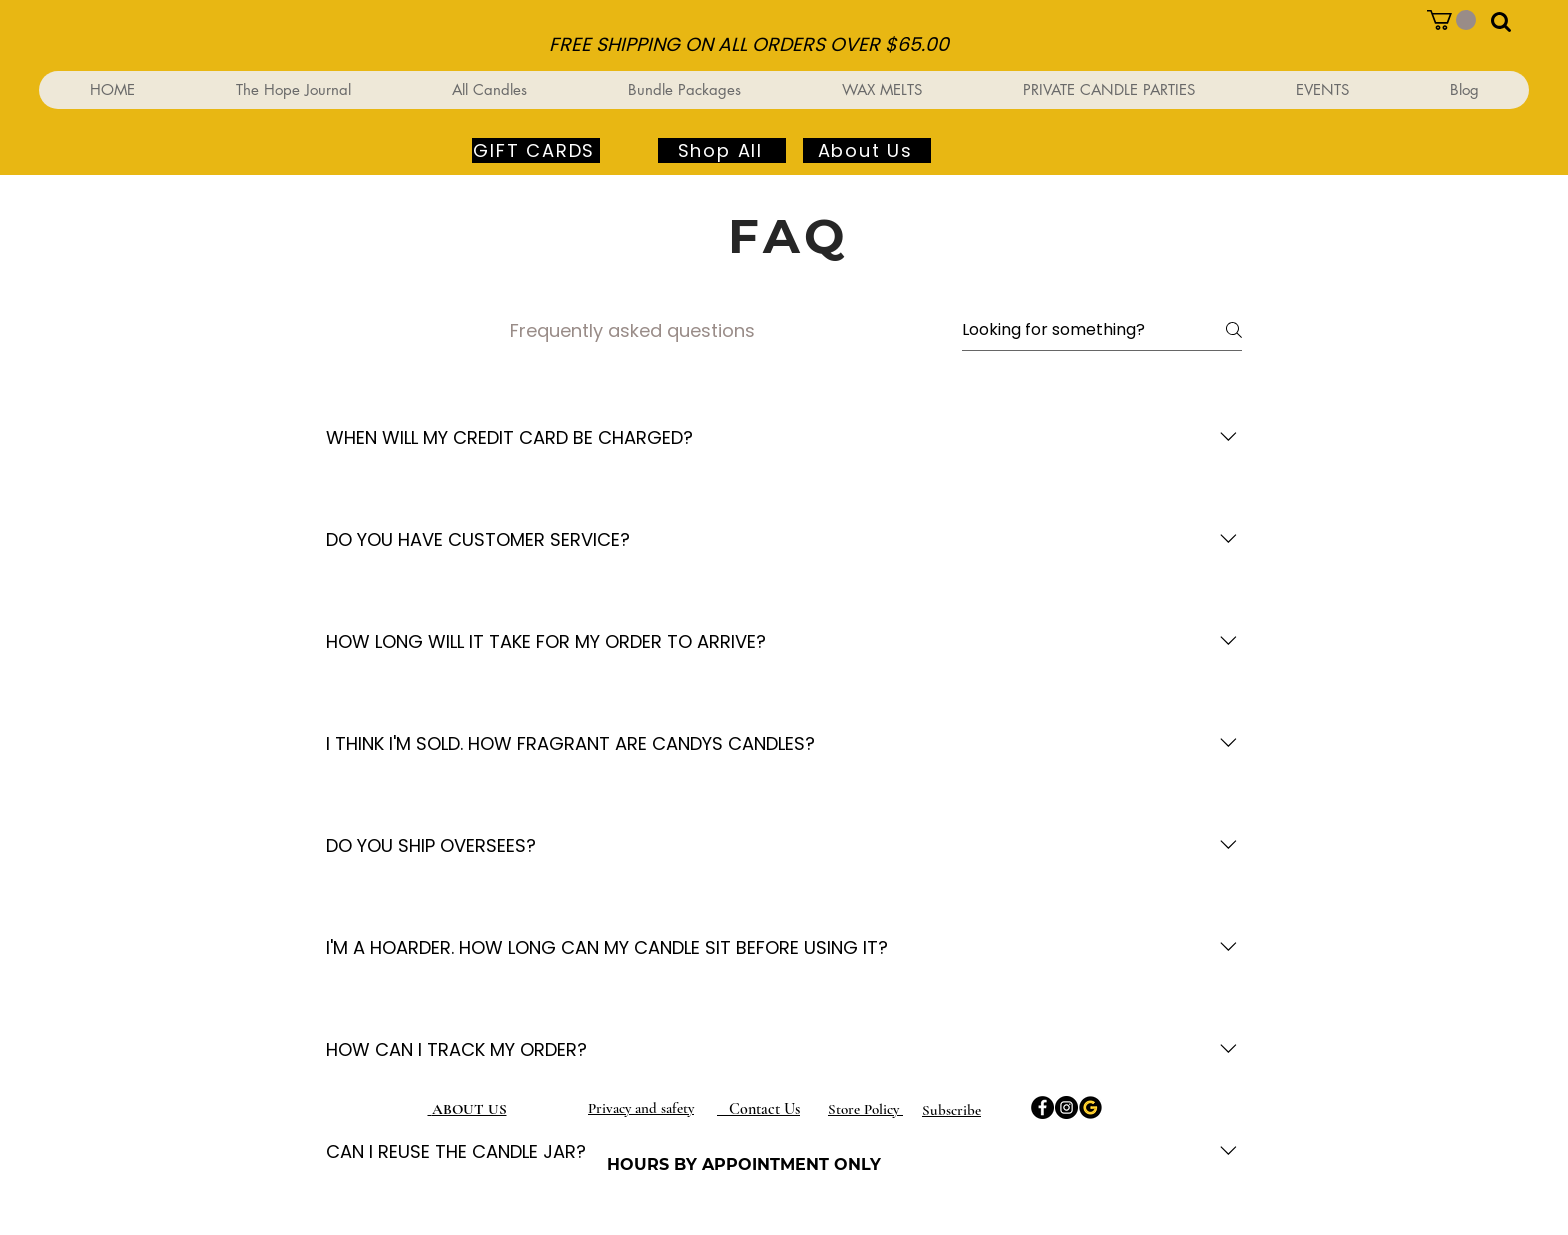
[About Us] (867, 150)
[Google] (1090, 1107)
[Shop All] (722, 150)
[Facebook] (1042, 1107)
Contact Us (758, 1109)
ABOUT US (469, 1109)
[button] (1451, 20)
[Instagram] (1066, 1107)
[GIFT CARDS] (536, 150)
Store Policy (865, 1109)
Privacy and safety (641, 1108)
